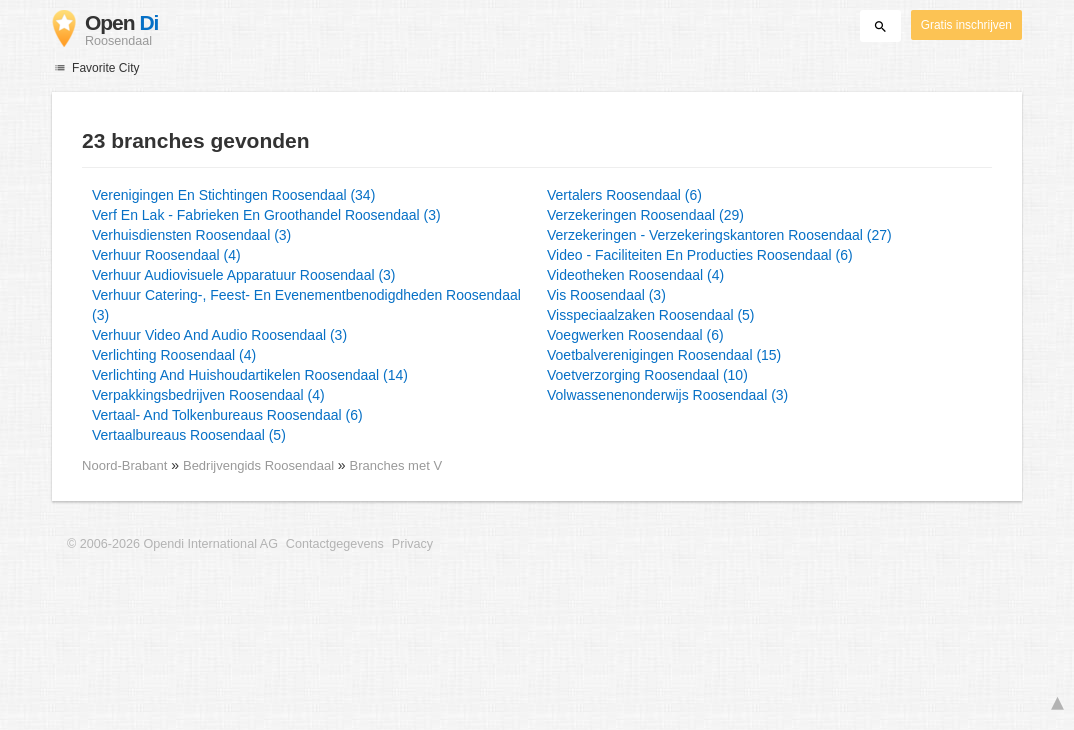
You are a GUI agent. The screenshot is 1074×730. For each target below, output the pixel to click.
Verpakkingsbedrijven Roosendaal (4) (208, 395)
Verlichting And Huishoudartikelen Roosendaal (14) (250, 375)
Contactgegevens (335, 544)
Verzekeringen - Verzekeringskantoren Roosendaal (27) (719, 235)
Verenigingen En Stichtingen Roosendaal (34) (233, 195)
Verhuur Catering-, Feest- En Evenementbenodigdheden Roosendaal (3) (306, 305)
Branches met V (395, 465)
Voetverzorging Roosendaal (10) (647, 375)
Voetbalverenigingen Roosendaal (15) (664, 355)
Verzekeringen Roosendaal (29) (645, 215)
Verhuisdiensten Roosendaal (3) (191, 235)
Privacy (412, 544)
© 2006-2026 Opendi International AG (172, 544)
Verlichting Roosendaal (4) (174, 355)
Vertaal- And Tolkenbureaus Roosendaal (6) (227, 415)
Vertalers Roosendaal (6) (624, 195)
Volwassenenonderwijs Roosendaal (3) (667, 395)
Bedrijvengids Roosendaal (260, 465)
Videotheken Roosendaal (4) (635, 275)
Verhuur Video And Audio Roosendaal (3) (219, 335)
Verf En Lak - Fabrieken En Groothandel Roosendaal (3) (266, 215)
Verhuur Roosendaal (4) (166, 255)
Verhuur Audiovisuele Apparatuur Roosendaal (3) (244, 275)
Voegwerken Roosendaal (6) (635, 335)
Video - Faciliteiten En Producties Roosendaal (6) (700, 255)
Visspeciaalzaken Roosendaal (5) (651, 315)
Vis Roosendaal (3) (606, 295)
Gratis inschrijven (966, 25)
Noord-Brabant (124, 465)
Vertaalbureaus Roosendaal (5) (189, 435)
